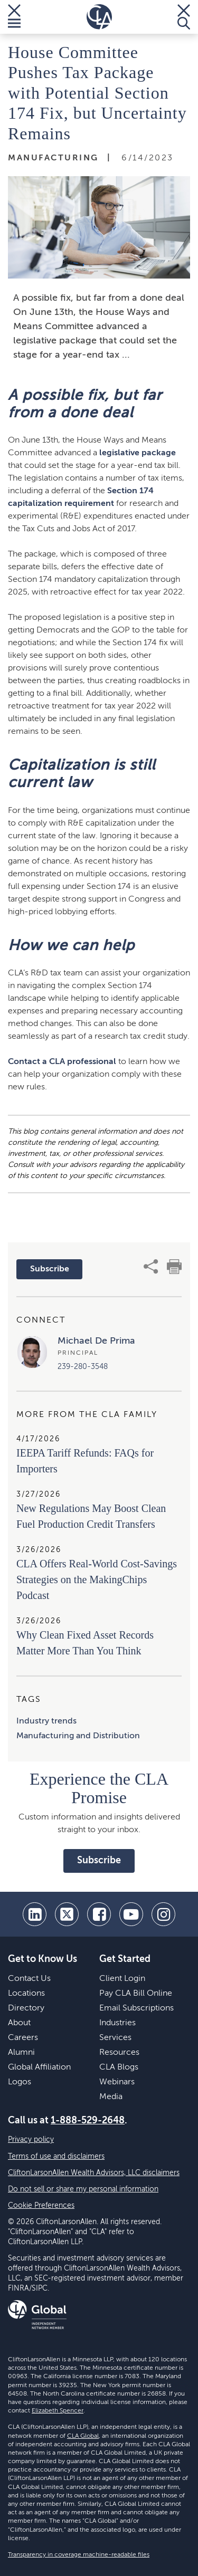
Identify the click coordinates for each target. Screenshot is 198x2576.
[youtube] (131, 1914)
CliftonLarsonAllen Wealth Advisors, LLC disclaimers (94, 2173)
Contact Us (29, 1979)
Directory (26, 2008)
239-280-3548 (83, 1367)
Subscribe (49, 1269)
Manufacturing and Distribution (78, 1736)
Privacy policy (31, 2139)
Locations (26, 1993)
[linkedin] (34, 1914)
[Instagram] (163, 1914)
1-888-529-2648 (88, 2120)
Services (115, 2038)
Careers (23, 2038)
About (19, 2023)
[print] (174, 1266)
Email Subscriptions (136, 2008)
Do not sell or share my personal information (83, 2189)
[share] (151, 1266)
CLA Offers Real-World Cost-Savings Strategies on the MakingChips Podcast (96, 1579)
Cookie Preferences (41, 2205)
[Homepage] (99, 17)
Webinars (117, 2082)
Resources (119, 2052)
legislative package (137, 453)
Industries (117, 2023)
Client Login (122, 1979)
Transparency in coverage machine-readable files (78, 2555)
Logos (19, 2082)
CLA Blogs (118, 2067)
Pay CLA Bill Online (135, 1993)
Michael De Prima (96, 1341)
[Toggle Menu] (14, 17)
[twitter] (67, 1914)
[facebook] (99, 1914)
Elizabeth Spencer (57, 2411)
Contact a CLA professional (62, 1062)
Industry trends (46, 1721)
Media (110, 2097)
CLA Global (83, 2436)
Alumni (21, 2052)
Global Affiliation (39, 2067)
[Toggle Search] (183, 17)
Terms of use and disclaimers (56, 2156)
